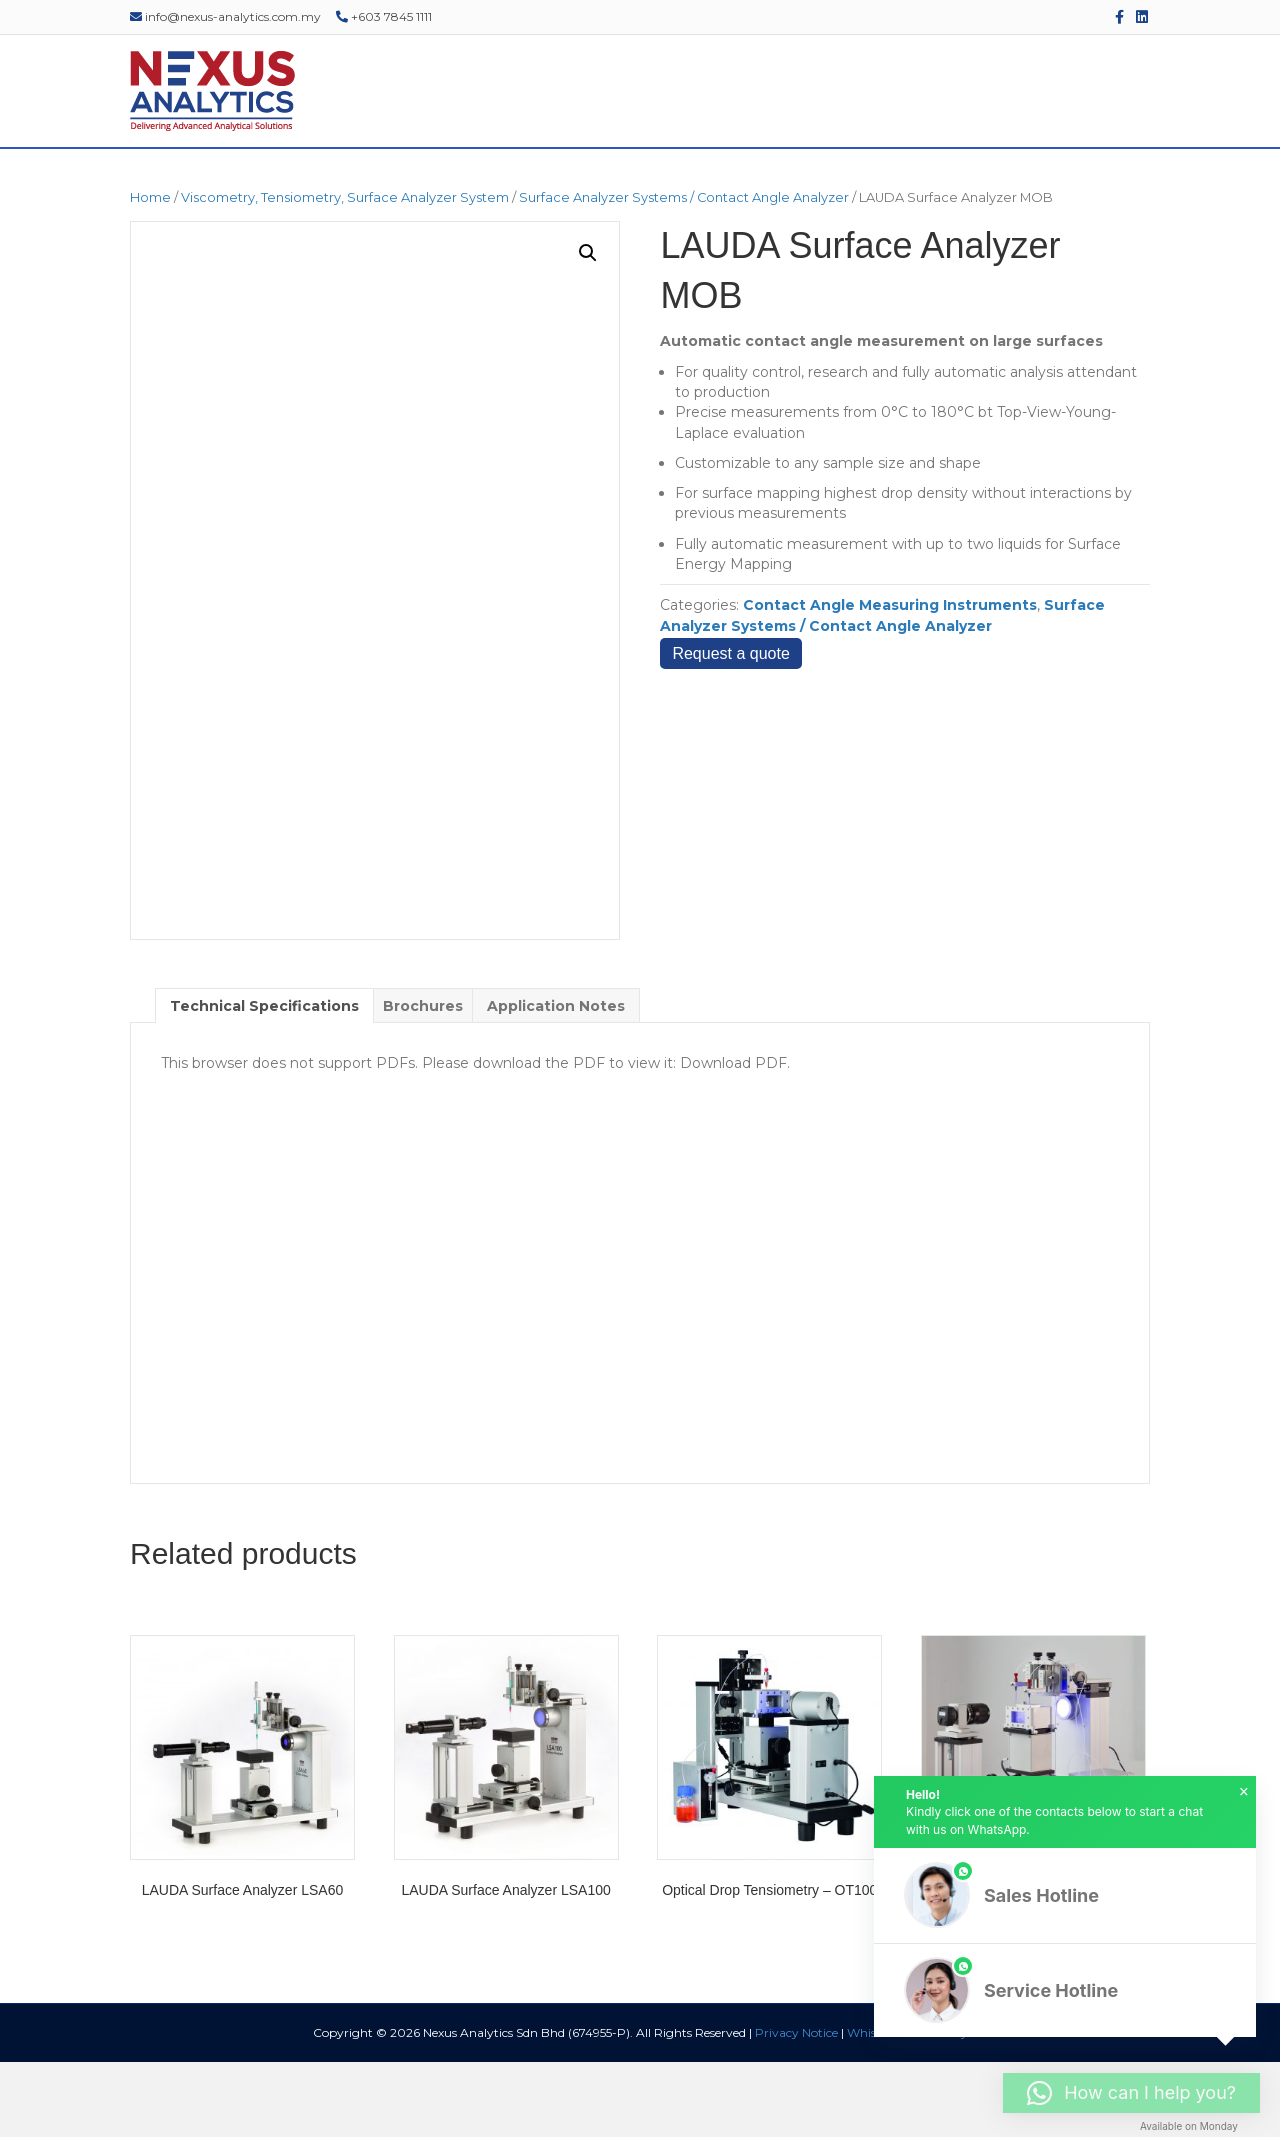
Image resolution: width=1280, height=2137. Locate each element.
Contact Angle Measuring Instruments (890, 680)
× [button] (1244, 1792)
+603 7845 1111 (384, 16)
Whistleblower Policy (907, 2107)
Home (150, 272)
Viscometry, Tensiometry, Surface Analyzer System (345, 272)
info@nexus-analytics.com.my (225, 16)
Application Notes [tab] (556, 1080)
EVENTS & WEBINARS (744, 185)
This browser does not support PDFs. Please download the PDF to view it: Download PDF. (475, 1138)
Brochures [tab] (423, 1080)
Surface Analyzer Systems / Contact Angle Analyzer (684, 272)
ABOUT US (232, 185)
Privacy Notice (796, 2107)
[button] (588, 327)
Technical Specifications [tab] (264, 1080)
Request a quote (730, 728)
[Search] (1162, 186)
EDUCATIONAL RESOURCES (935, 185)
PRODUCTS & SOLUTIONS (383, 185)
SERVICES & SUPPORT (572, 185)
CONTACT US (1099, 185)
